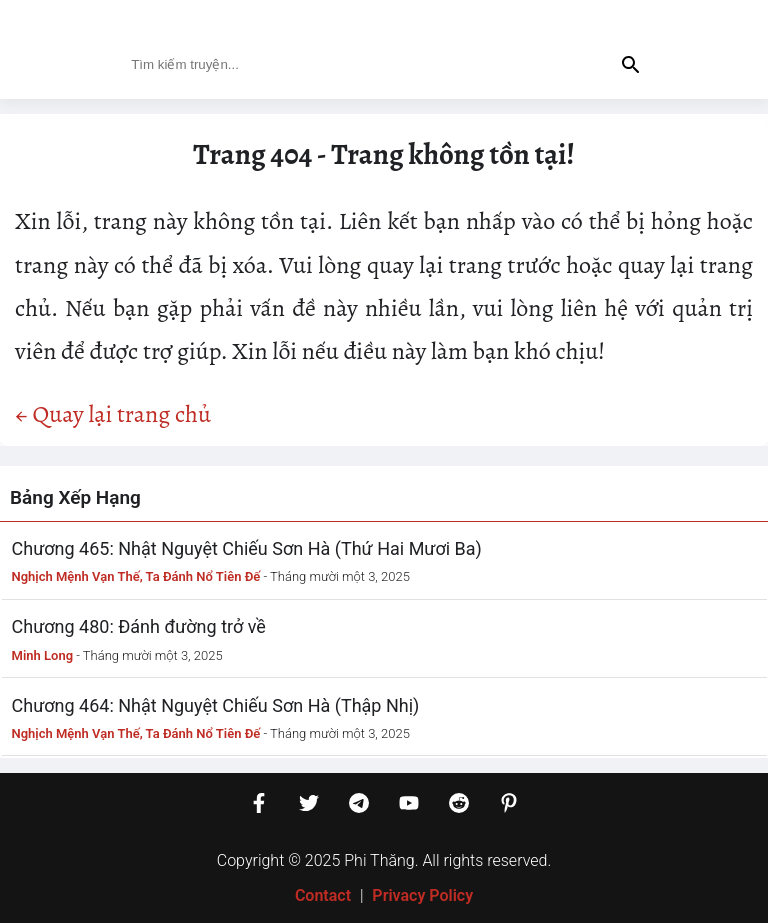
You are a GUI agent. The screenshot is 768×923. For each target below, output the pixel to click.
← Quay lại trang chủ (113, 414)
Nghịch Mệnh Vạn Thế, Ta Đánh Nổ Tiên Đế (136, 576)
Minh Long (43, 655)
